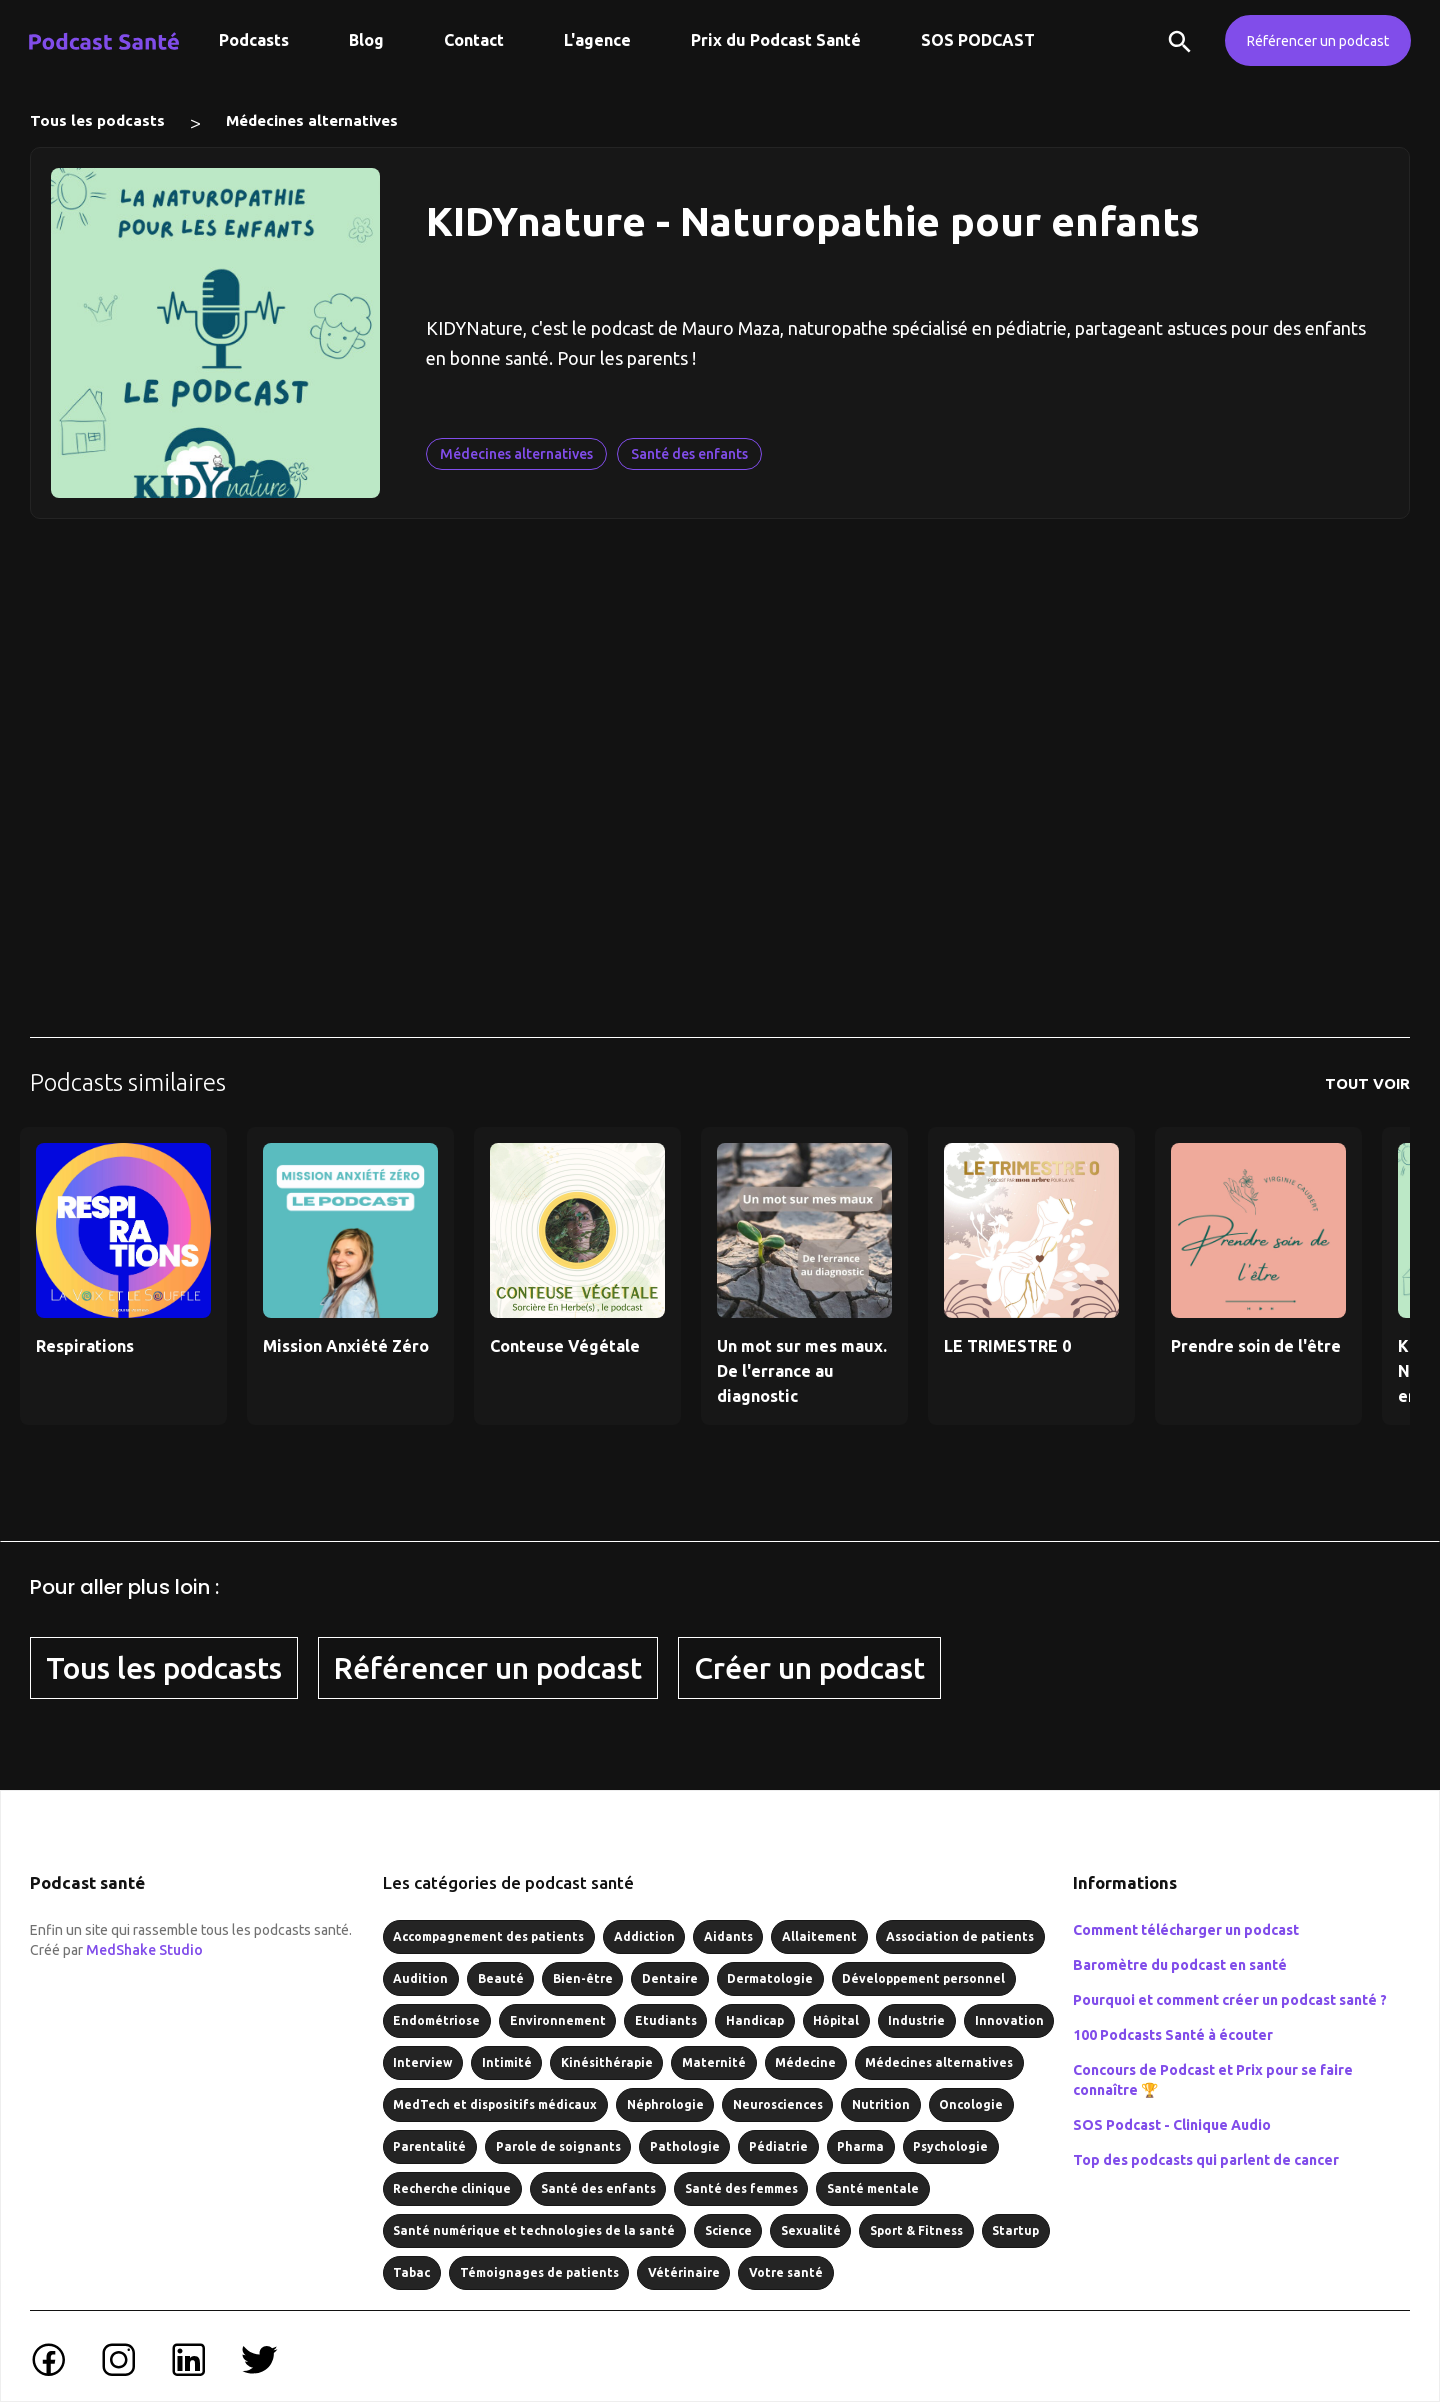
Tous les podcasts (97, 120)
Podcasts (254, 40)
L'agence (597, 40)
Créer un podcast (809, 1668)
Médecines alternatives (312, 120)
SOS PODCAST (978, 40)
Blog (366, 40)
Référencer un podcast (1318, 41)
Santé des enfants (689, 454)
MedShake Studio (144, 1950)
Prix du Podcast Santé (776, 40)
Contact (474, 40)
